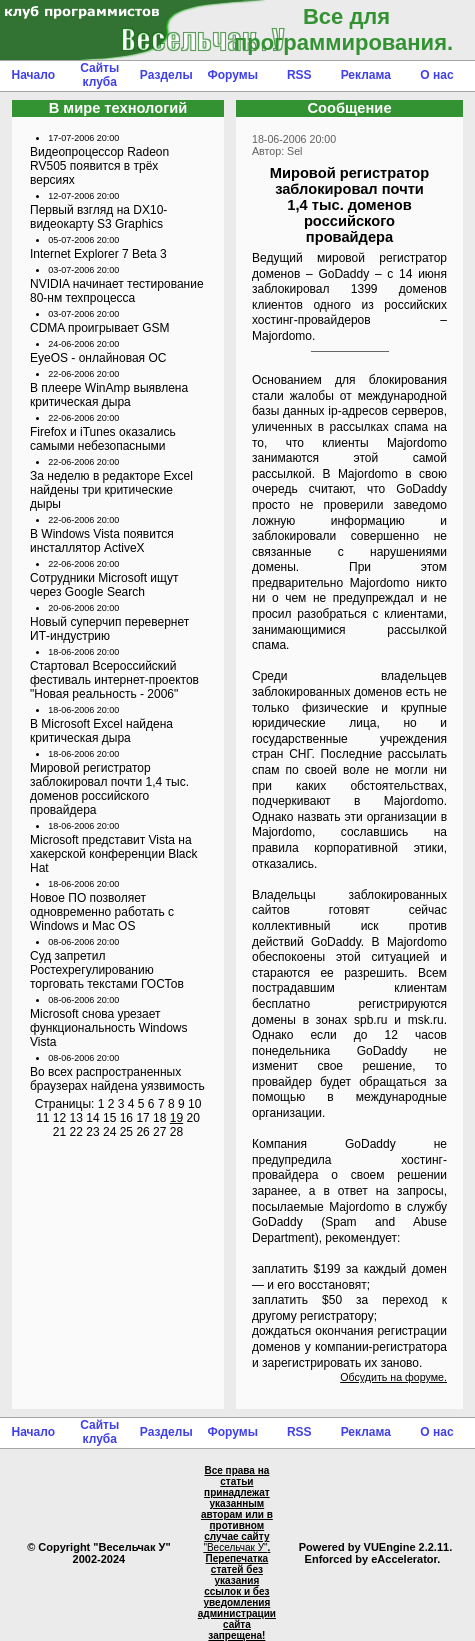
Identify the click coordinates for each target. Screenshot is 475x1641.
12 (59, 1118)
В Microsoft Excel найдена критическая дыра (101, 731)
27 (159, 1132)
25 (126, 1132)
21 (59, 1132)
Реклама (366, 75)
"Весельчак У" (235, 1547)
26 (142, 1132)
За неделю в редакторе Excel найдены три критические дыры (111, 490)
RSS (299, 75)
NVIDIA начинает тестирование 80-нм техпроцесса (117, 291)
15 (109, 1118)
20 (192, 1118)
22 (76, 1132)
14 (92, 1118)
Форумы (233, 75)
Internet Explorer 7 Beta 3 (98, 254)
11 (42, 1118)
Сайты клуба (99, 75)
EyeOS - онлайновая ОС (98, 358)
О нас (436, 75)
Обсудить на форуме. (393, 1377)
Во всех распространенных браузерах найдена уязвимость (117, 1079)
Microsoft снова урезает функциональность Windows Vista (108, 1028)
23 (92, 1132)
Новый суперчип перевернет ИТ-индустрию (109, 629)
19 (176, 1118)
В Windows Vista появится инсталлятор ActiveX (102, 541)
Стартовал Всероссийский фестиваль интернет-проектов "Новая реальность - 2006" (114, 680)
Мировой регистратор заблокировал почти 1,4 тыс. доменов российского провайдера (109, 789)
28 (176, 1132)
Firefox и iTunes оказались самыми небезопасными (103, 439)
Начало (33, 75)
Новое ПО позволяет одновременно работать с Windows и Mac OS (102, 912)
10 (194, 1104)
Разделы (166, 75)
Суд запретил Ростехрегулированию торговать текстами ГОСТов (107, 970)
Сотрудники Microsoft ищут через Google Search (104, 585)
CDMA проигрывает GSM (100, 328)
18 (159, 1118)
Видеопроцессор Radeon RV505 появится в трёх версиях (99, 166)
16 (126, 1118)
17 (142, 1118)
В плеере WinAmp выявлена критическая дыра (109, 395)
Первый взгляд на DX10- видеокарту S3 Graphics (98, 217)
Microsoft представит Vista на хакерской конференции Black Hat (114, 854)
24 (109, 1132)
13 (76, 1118)
